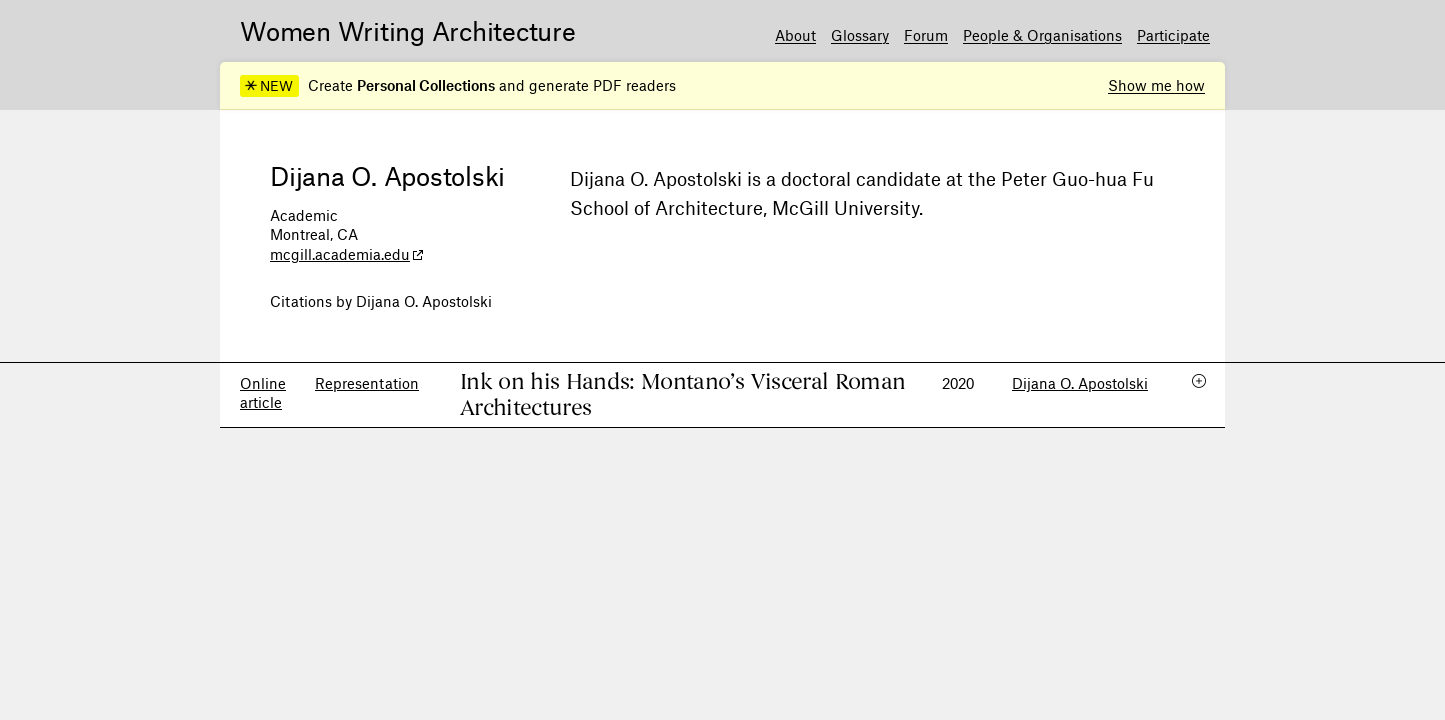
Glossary (860, 35)
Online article (263, 393)
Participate (1173, 35)
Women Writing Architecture (408, 30)
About (795, 35)
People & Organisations (1042, 35)
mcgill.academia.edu (340, 254)
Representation (367, 383)
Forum (926, 35)
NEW (269, 86)
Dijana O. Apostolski (1080, 383)
